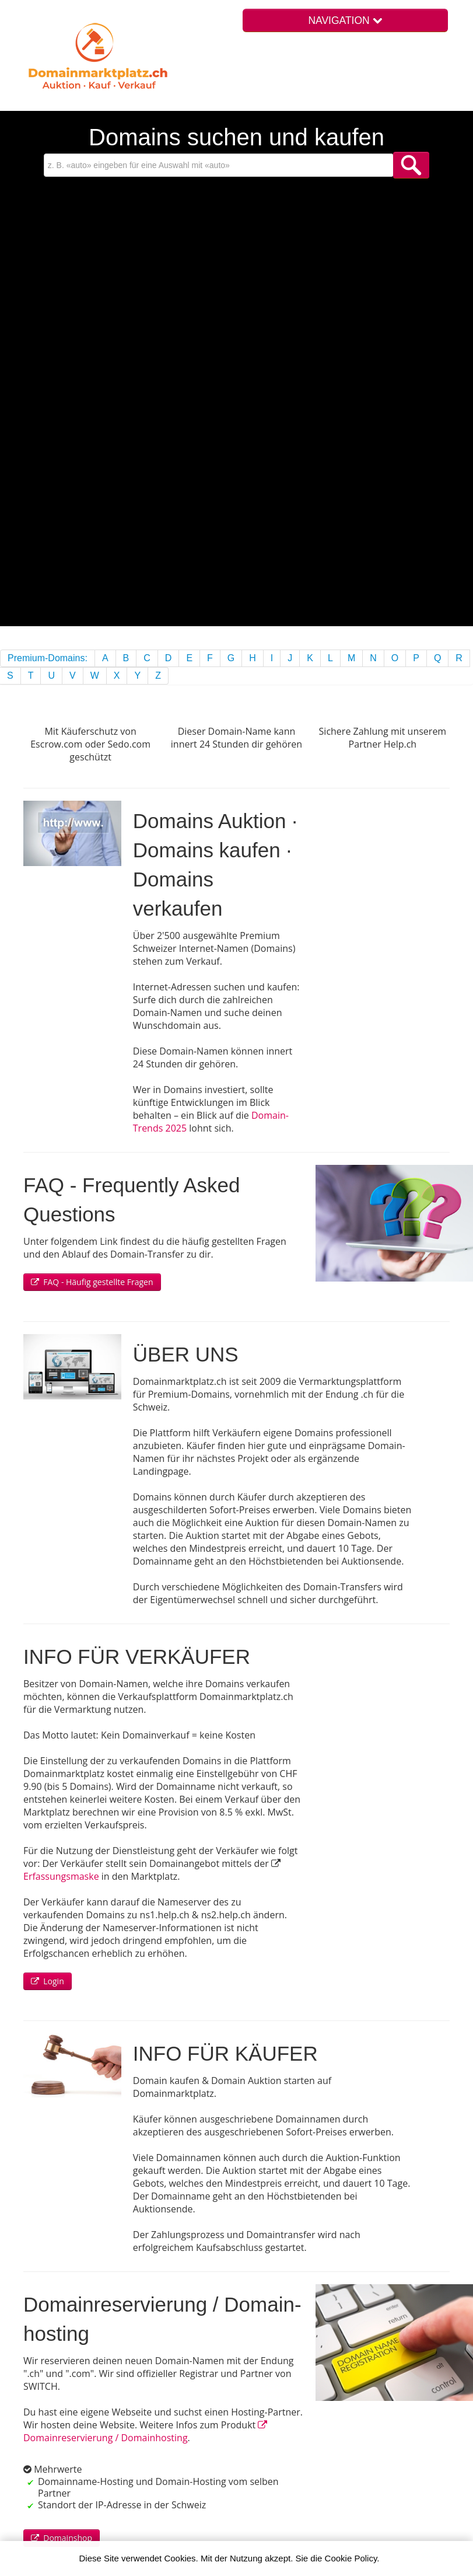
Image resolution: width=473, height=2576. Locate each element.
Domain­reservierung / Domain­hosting (145, 2432)
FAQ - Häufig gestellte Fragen (92, 1281)
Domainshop (61, 2537)
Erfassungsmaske (61, 1876)
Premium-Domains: (47, 658)
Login (47, 1981)
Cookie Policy (351, 2558)
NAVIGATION (344, 20)
